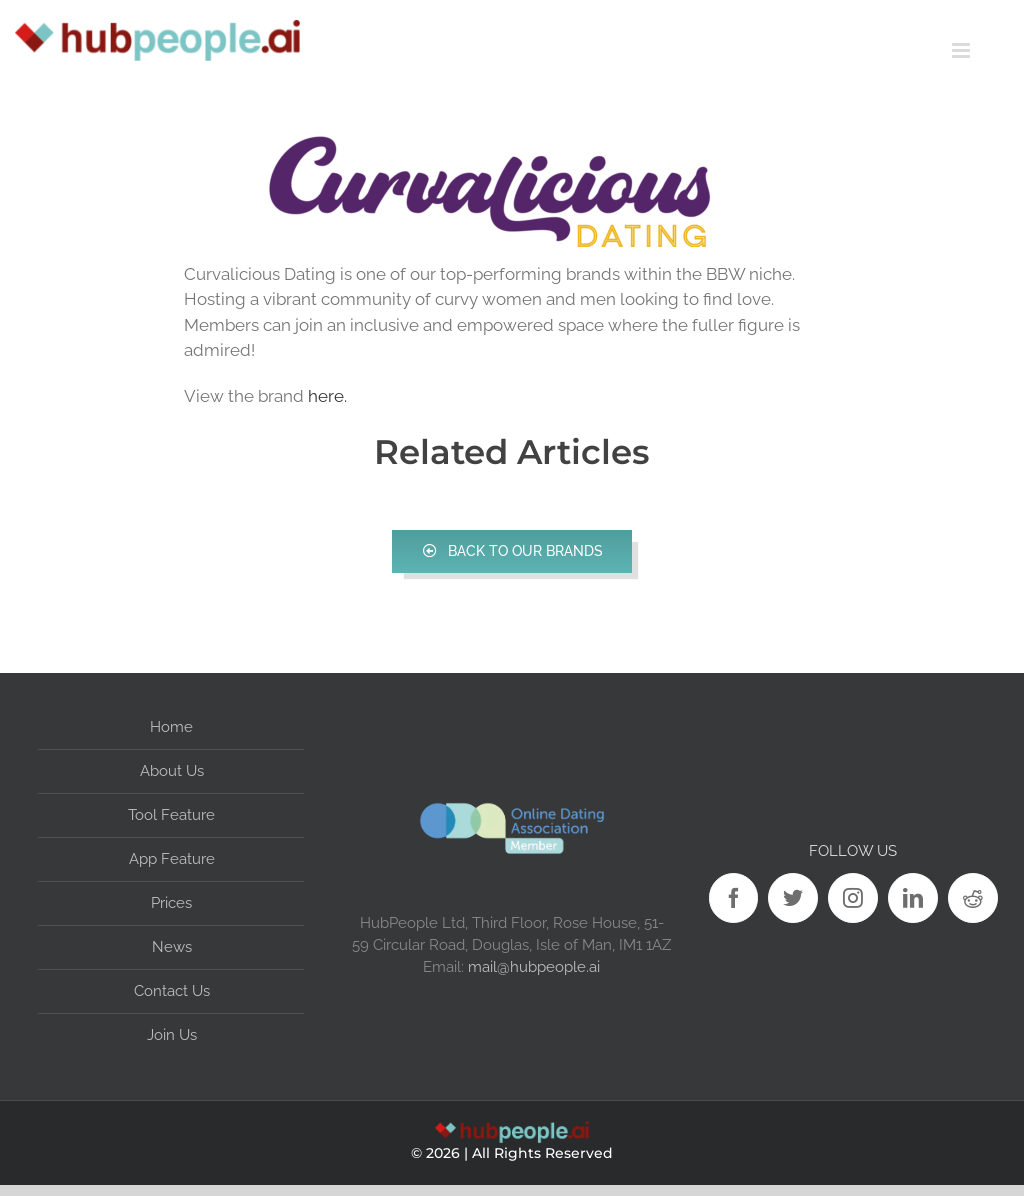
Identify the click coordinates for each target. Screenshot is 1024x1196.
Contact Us (172, 991)
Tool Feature (171, 815)
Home (171, 727)
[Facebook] (734, 898)
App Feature (172, 859)
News (172, 947)
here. (327, 396)
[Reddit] (973, 898)
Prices (171, 903)
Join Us (172, 1035)
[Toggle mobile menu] (988, 50)
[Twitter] (793, 898)
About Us (172, 771)
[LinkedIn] (913, 898)
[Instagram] (853, 898)
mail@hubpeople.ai (534, 966)
